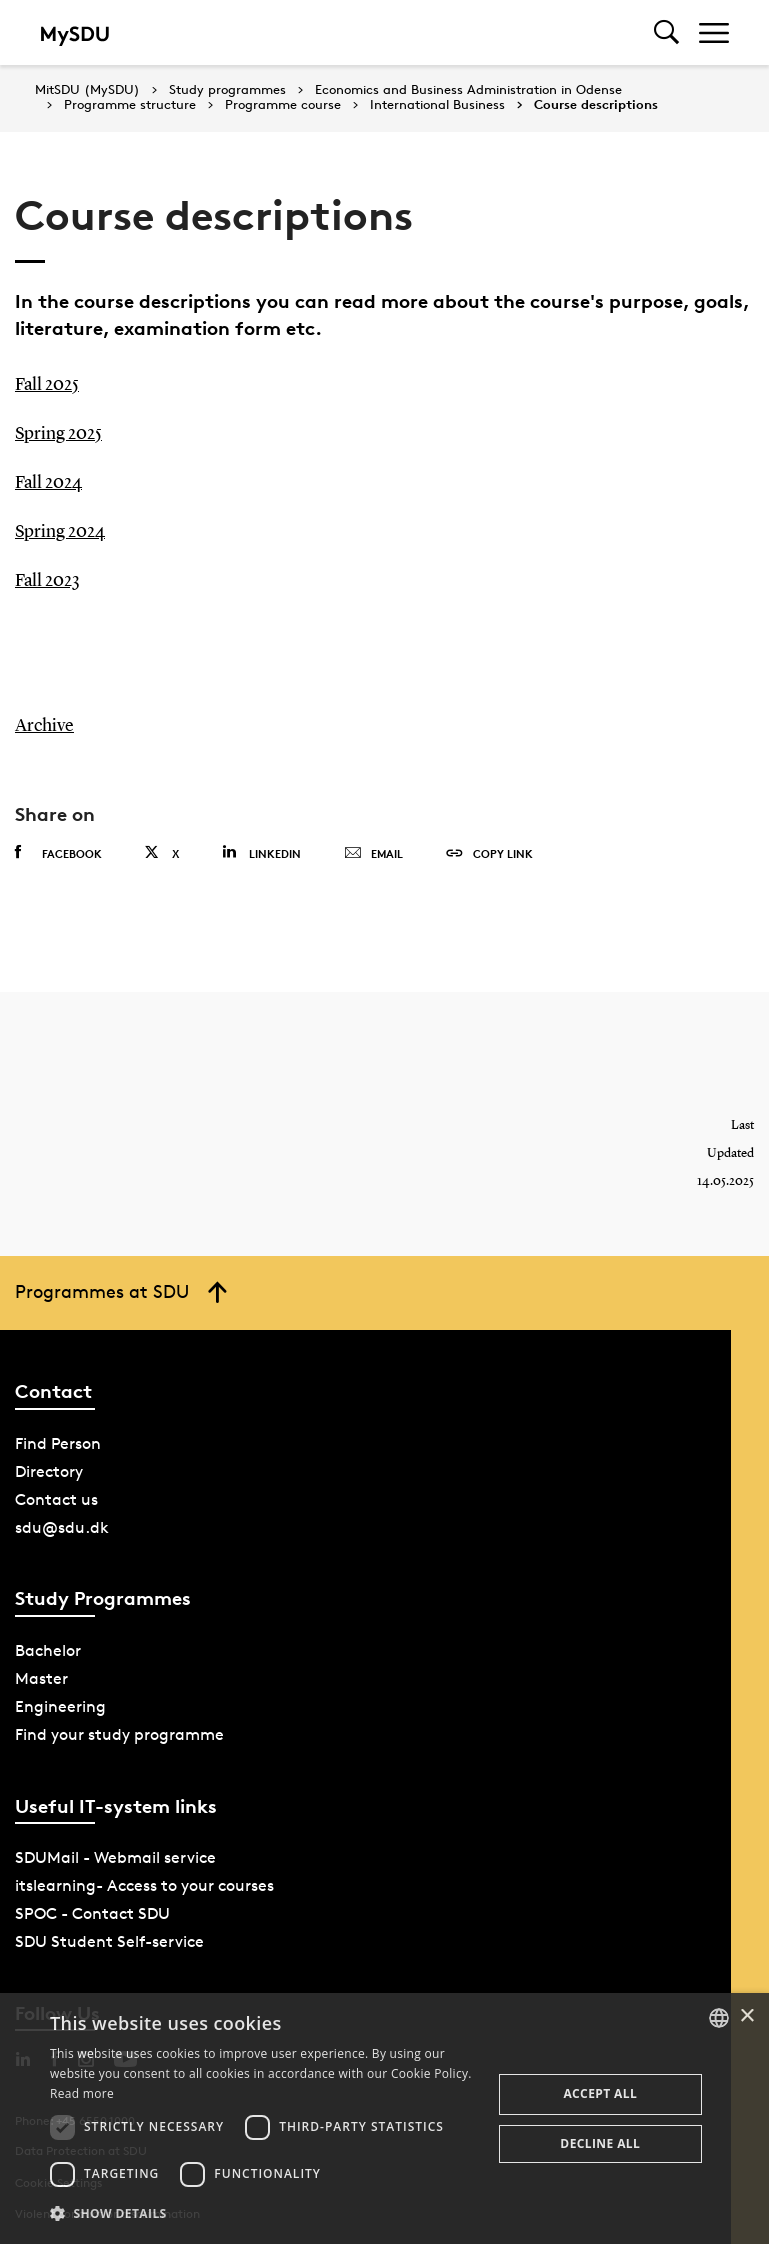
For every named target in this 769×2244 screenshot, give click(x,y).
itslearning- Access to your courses (144, 1880)
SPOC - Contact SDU (92, 1908)
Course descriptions (596, 105)
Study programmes (227, 90)
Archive (44, 721)
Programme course (283, 105)
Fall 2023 (47, 577)
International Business (437, 105)
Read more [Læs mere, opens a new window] (82, 2093)
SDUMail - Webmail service (115, 1852)
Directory (49, 1465)
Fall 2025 (47, 385)
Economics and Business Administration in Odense (468, 90)
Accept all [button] (600, 2093)
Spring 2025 (58, 433)
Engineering (60, 1700)
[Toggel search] (666, 32)
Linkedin (261, 847)
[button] (264, 2214)
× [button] (746, 2016)
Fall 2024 (48, 481)
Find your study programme (119, 1728)
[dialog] (384, 2118)
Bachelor (48, 1644)
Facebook (58, 848)
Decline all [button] (600, 2143)
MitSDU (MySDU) (87, 89)
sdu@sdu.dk (62, 1521)
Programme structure (130, 105)
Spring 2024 (60, 529)
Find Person (58, 1437)
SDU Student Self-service (109, 1936)
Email (373, 849)
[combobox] (719, 2018)
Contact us (56, 1493)
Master (41, 1672)
